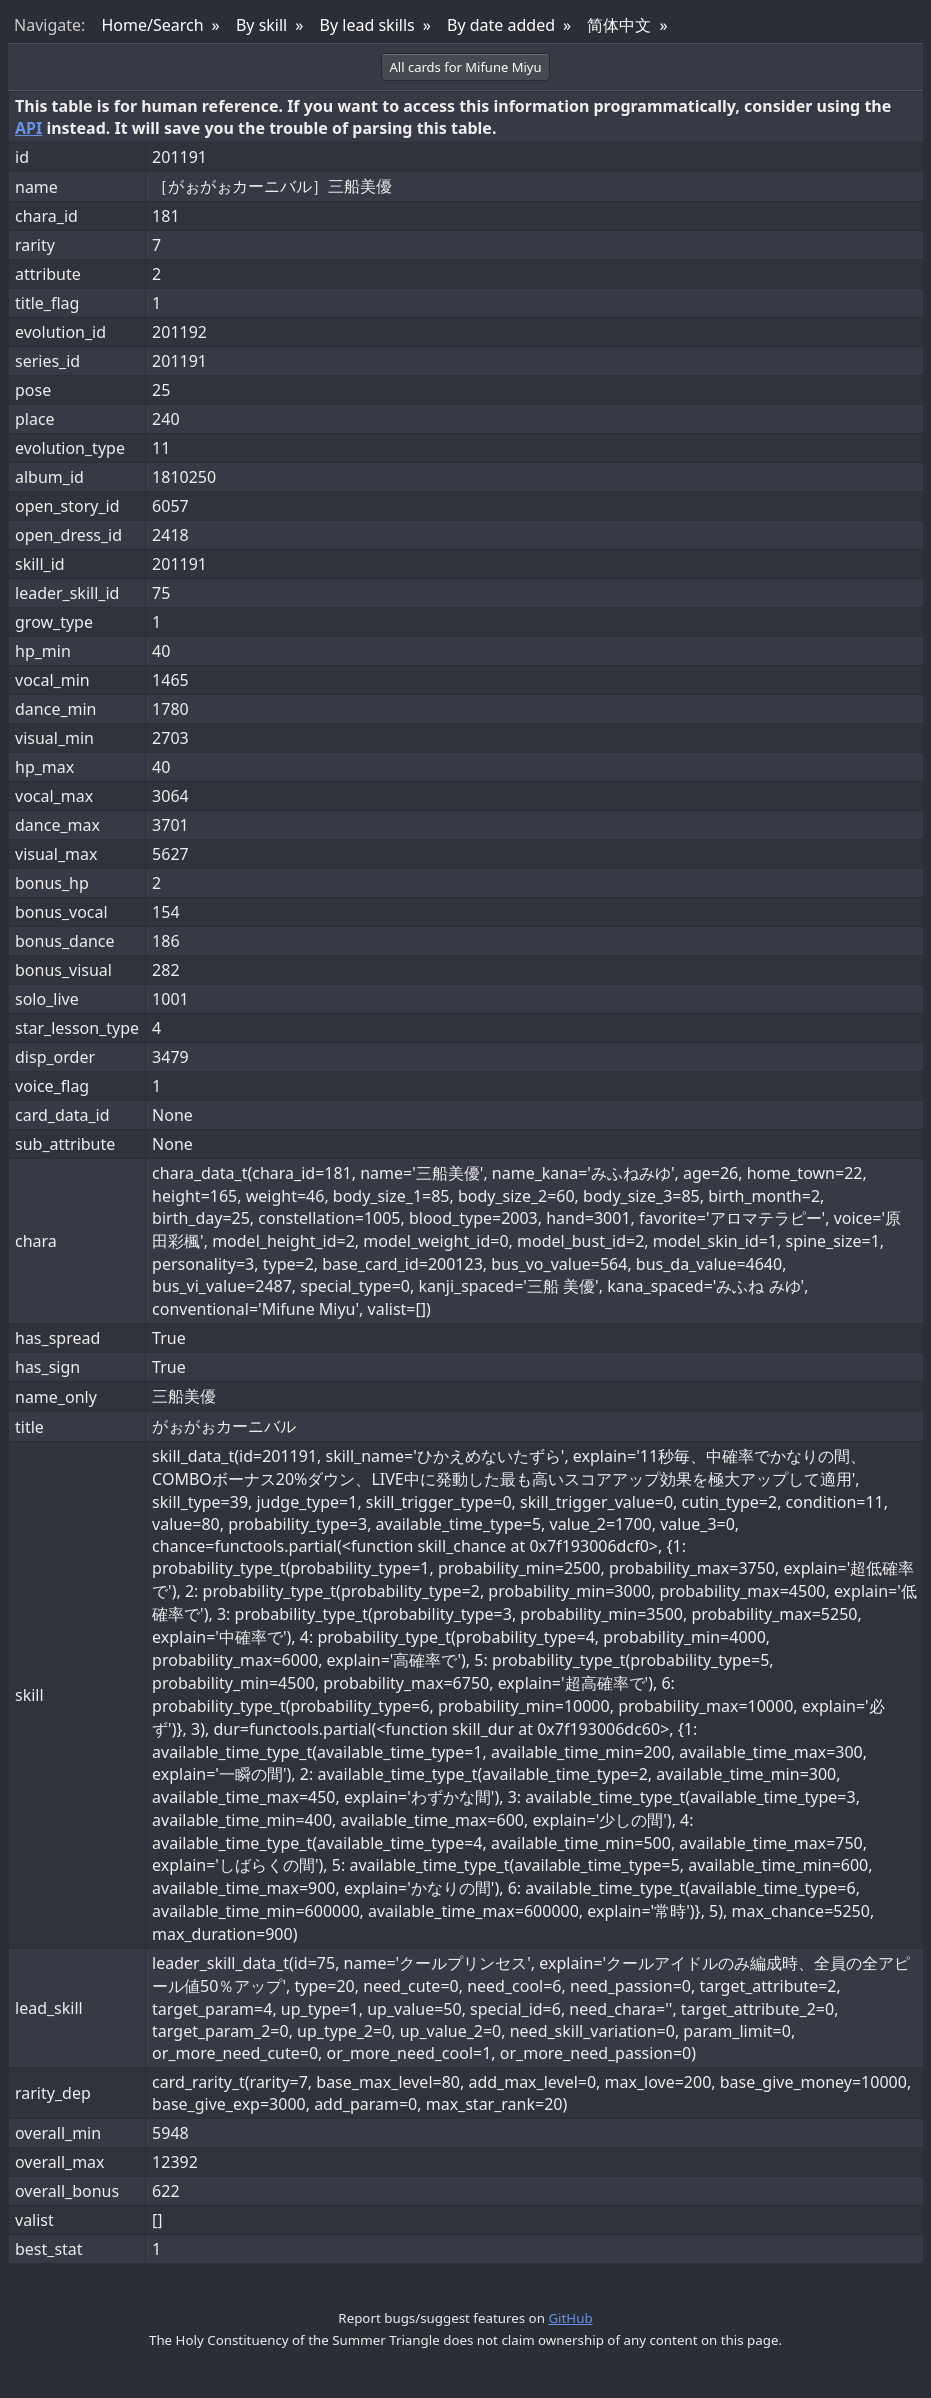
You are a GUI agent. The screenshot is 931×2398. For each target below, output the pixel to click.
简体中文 (619, 25)
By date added (501, 25)
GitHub (570, 2318)
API (28, 128)
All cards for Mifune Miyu (466, 67)
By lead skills (367, 25)
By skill (261, 25)
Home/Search (152, 25)
